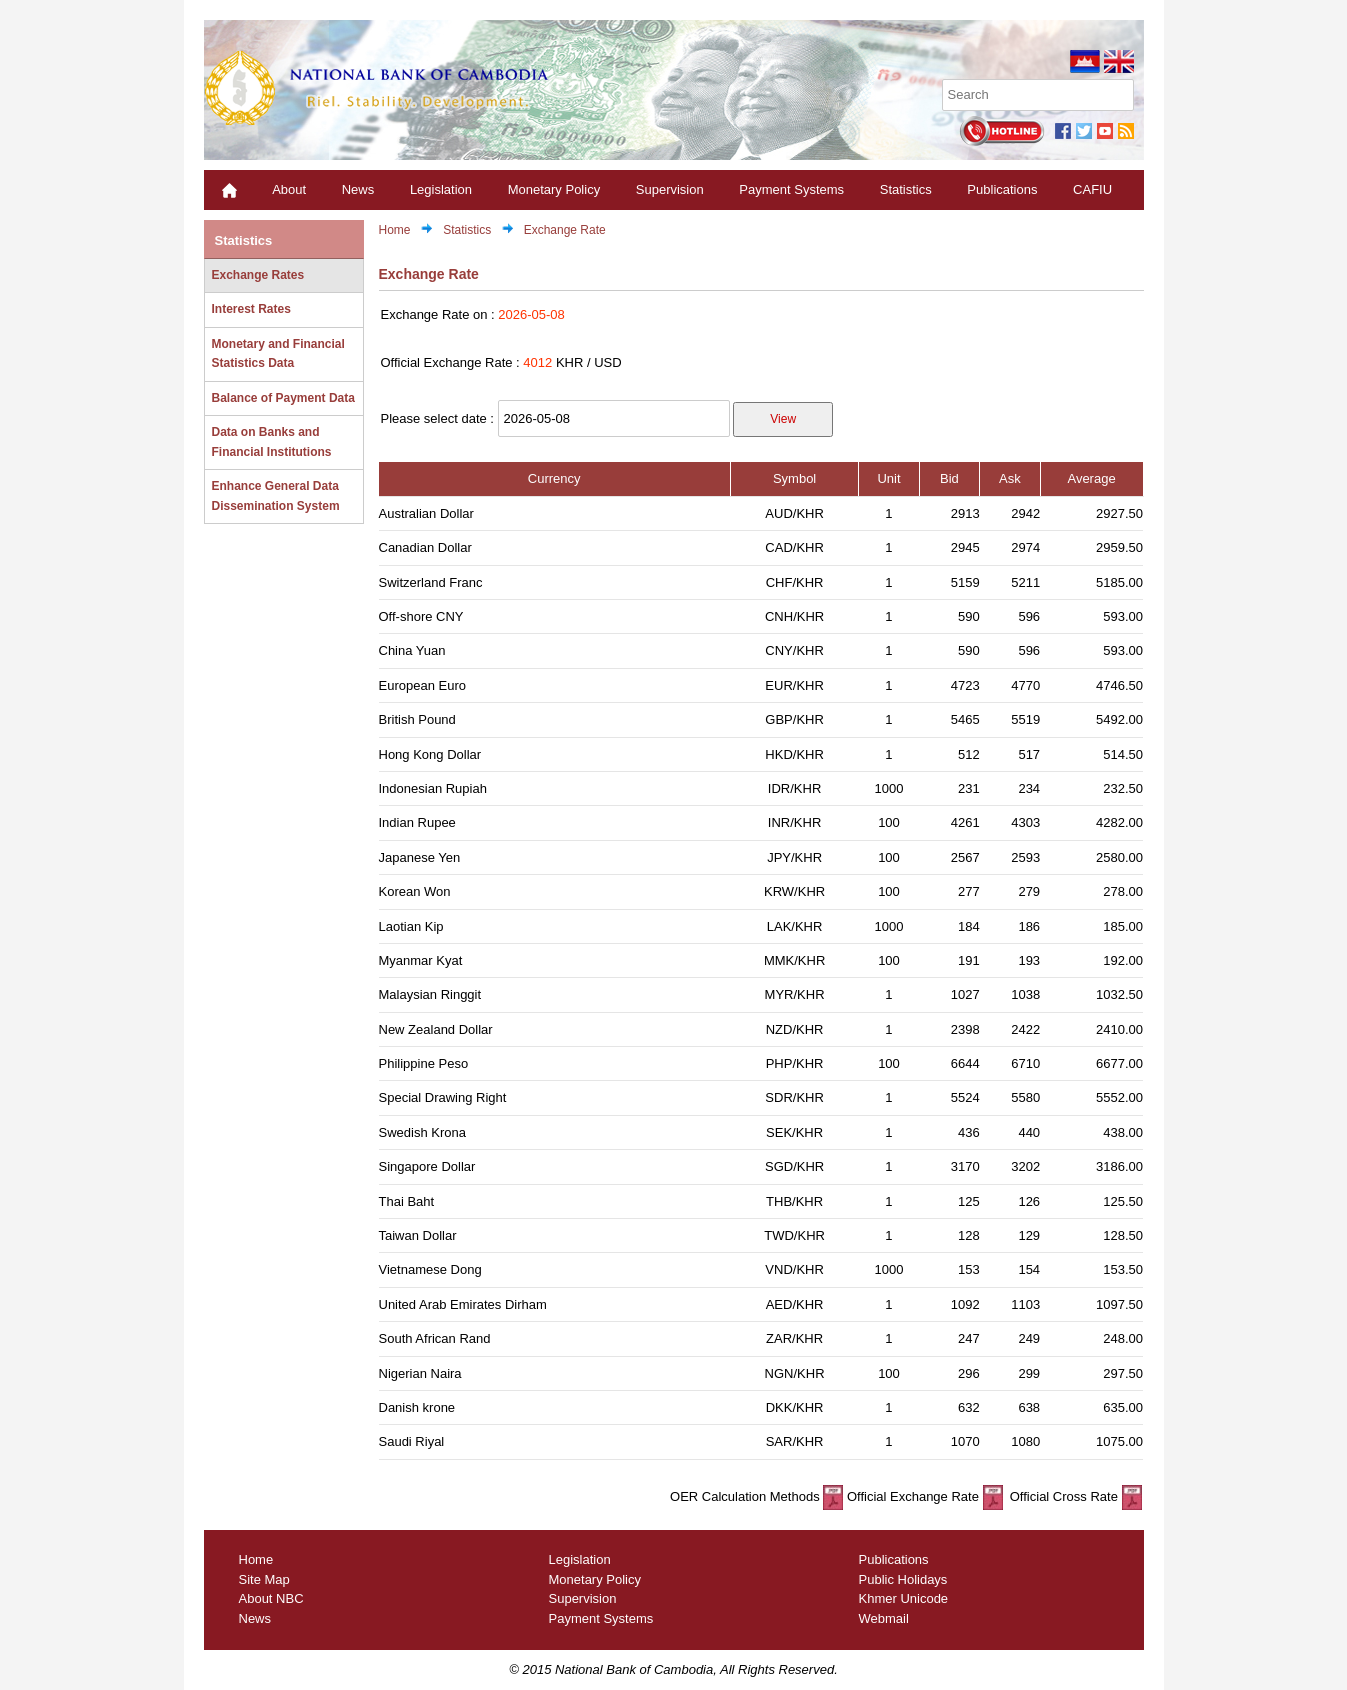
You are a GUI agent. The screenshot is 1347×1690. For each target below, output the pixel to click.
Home (395, 230)
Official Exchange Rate (925, 1496)
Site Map (264, 1579)
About (289, 189)
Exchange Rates (258, 275)
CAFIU (1092, 189)
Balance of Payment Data (283, 398)
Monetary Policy (554, 189)
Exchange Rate (565, 230)
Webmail (884, 1618)
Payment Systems (791, 189)
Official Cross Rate (1073, 1496)
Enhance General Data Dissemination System (276, 496)
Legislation (441, 189)
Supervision (670, 189)
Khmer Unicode (904, 1598)
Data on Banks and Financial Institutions (272, 442)
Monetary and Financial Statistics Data (278, 354)
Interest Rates (251, 309)
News (358, 189)
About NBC (271, 1598)
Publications (1002, 189)
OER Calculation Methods (756, 1496)
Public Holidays (903, 1579)
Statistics (906, 189)
